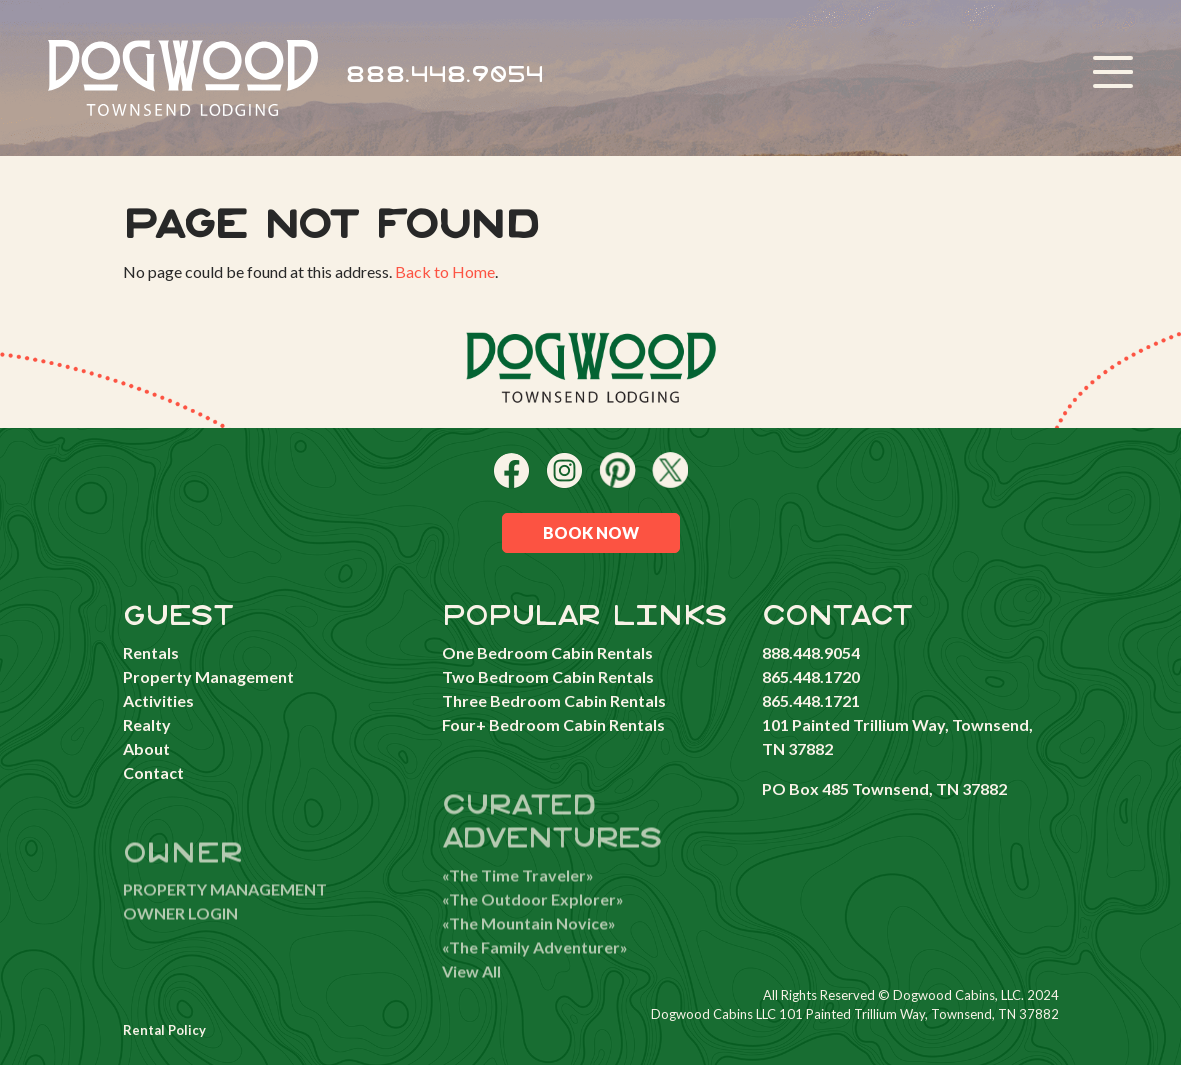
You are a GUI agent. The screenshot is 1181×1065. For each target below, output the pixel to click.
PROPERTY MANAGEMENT (225, 915)
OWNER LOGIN (180, 939)
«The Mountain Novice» (529, 948)
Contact (153, 772)
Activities (158, 700)
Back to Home (445, 271)
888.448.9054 (444, 75)
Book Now (591, 532)
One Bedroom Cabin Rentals (547, 652)
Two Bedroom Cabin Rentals (548, 676)
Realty (147, 724)
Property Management (208, 676)
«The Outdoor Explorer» (533, 924)
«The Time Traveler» (518, 900)
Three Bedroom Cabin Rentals (554, 700)
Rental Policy (164, 1030)
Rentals (151, 652)
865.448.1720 (811, 676)
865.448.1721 (811, 700)
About (146, 748)
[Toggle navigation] (1113, 75)
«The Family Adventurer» (535, 972)
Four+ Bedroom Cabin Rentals (553, 724)
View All (471, 996)
